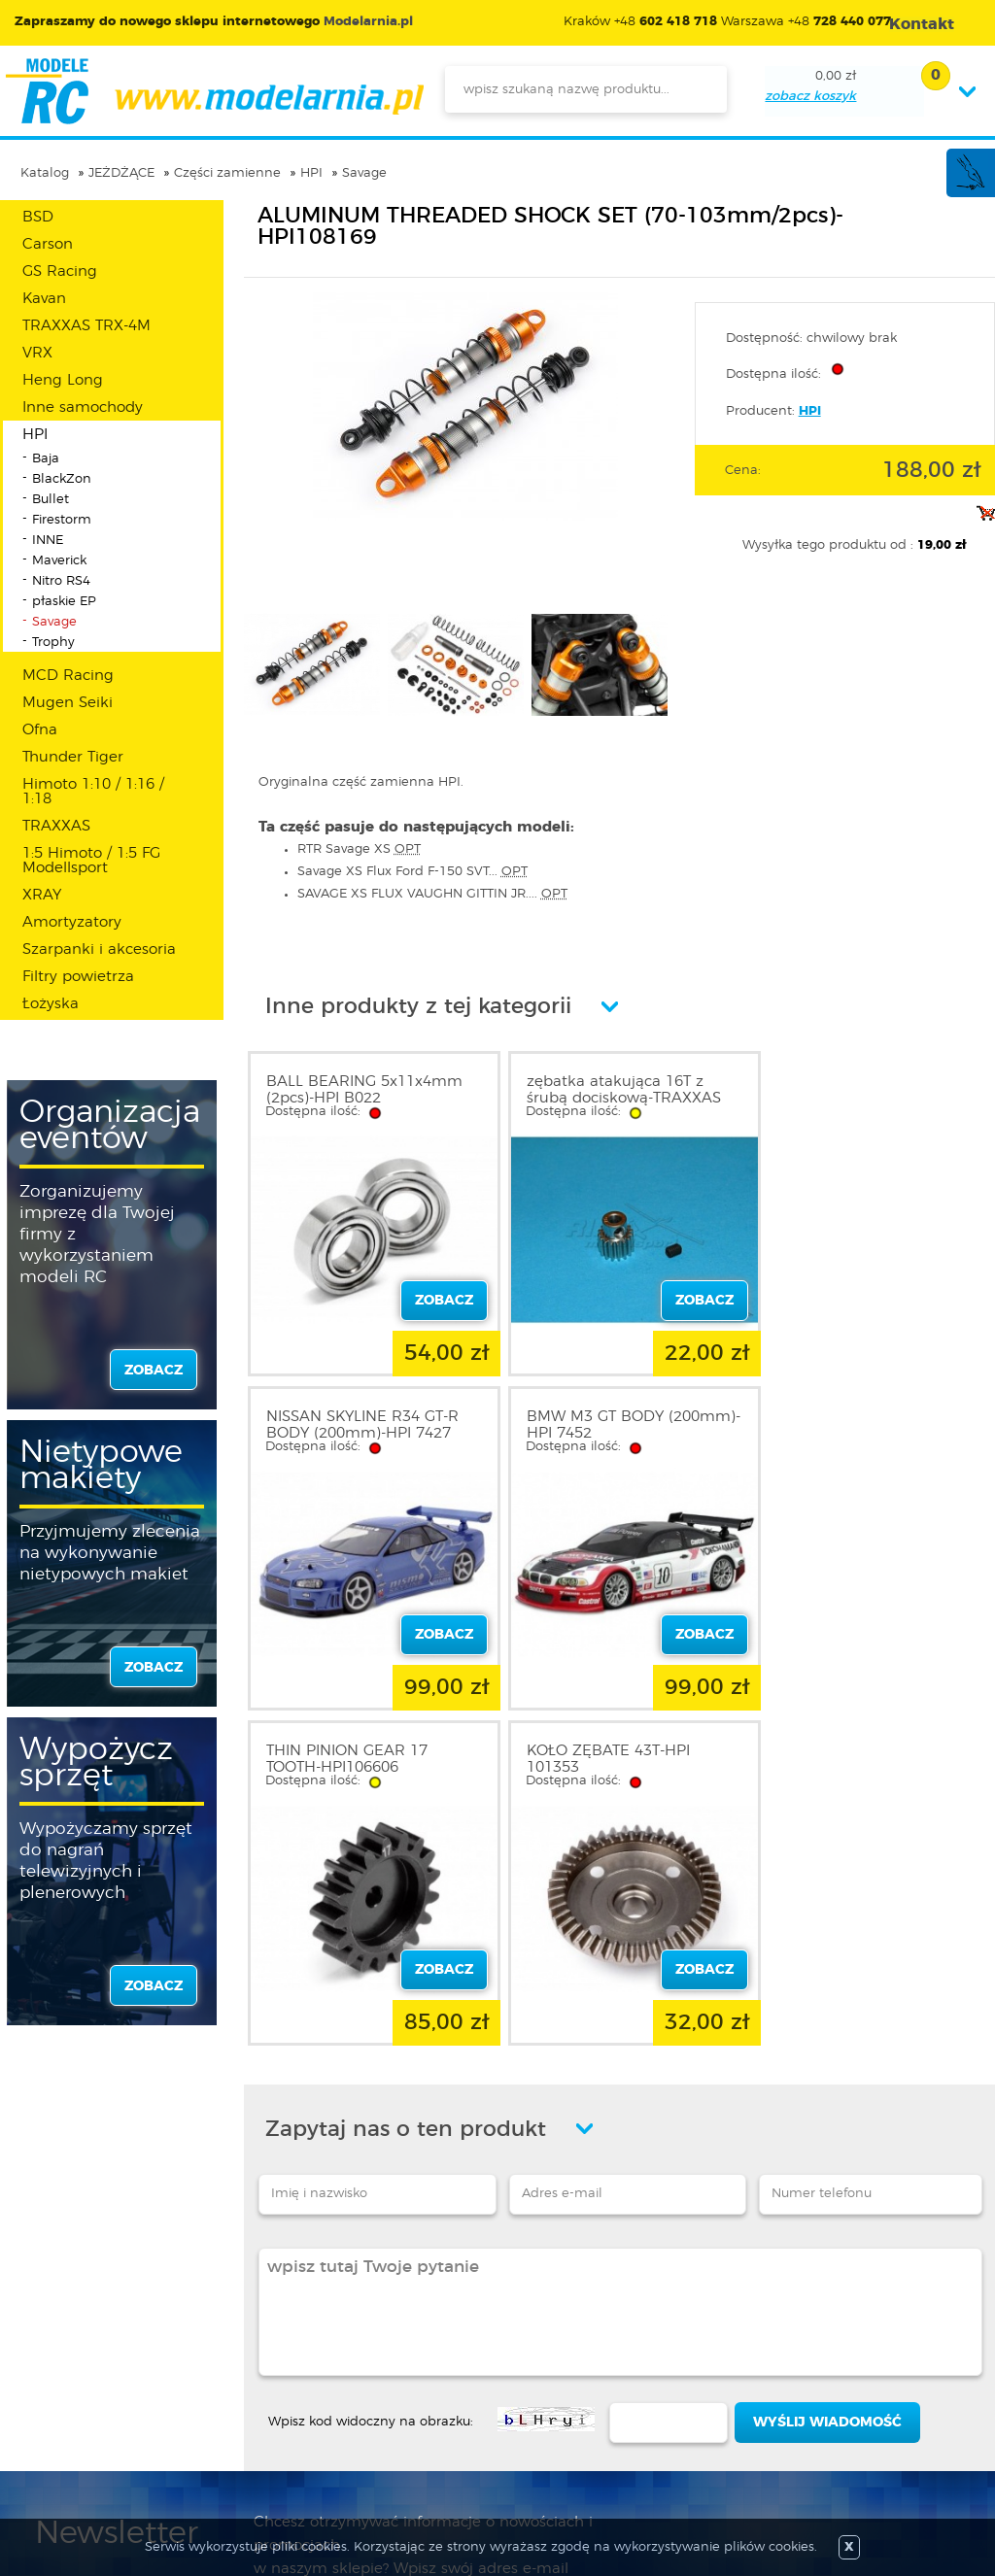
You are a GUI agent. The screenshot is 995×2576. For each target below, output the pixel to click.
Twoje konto (258, 2377)
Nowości (428, 2353)
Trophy (53, 642)
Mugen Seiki (67, 702)
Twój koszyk (257, 2400)
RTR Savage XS (359, 849)
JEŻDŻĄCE (121, 173)
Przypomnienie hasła (287, 2423)
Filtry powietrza (78, 976)
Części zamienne (227, 173)
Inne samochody (82, 407)
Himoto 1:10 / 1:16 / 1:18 (93, 791)
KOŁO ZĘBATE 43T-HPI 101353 (848, 1417)
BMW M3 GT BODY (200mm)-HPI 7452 (334, 1417)
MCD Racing (68, 675)
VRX (37, 353)
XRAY (41, 895)
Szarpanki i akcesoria (99, 949)
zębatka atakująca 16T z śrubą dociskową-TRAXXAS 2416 (613, 1098)
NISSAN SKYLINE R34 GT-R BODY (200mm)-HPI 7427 (863, 1089)
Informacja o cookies (105, 2400)
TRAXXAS (56, 826)
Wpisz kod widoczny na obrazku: (370, 2071)
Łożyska (50, 1004)
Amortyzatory (71, 922)
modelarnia (214, 91)
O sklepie (65, 2330)
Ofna (39, 730)
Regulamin (72, 2353)
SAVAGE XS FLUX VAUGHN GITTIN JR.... (432, 894)
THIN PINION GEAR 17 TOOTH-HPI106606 (596, 1417)
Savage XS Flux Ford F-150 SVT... (412, 871)
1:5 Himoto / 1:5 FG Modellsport (91, 860)
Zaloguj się (254, 2330)
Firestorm (61, 520)
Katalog (44, 173)
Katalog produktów (464, 2377)
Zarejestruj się (263, 2353)
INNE (47, 540)
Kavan (44, 298)
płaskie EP (64, 601)
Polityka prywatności (103, 2377)
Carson (47, 244)
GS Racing (59, 271)
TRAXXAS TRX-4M (86, 326)
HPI (311, 173)
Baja (45, 459)
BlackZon (61, 479)
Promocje (431, 2330)
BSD (37, 217)
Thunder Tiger (72, 757)
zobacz (153, 1370)
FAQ (49, 2447)
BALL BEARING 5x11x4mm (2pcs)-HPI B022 (364, 1089)
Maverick (59, 561)
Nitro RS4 (61, 581)
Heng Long (62, 380)
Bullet (50, 499)
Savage (364, 173)
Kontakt (61, 2423)
